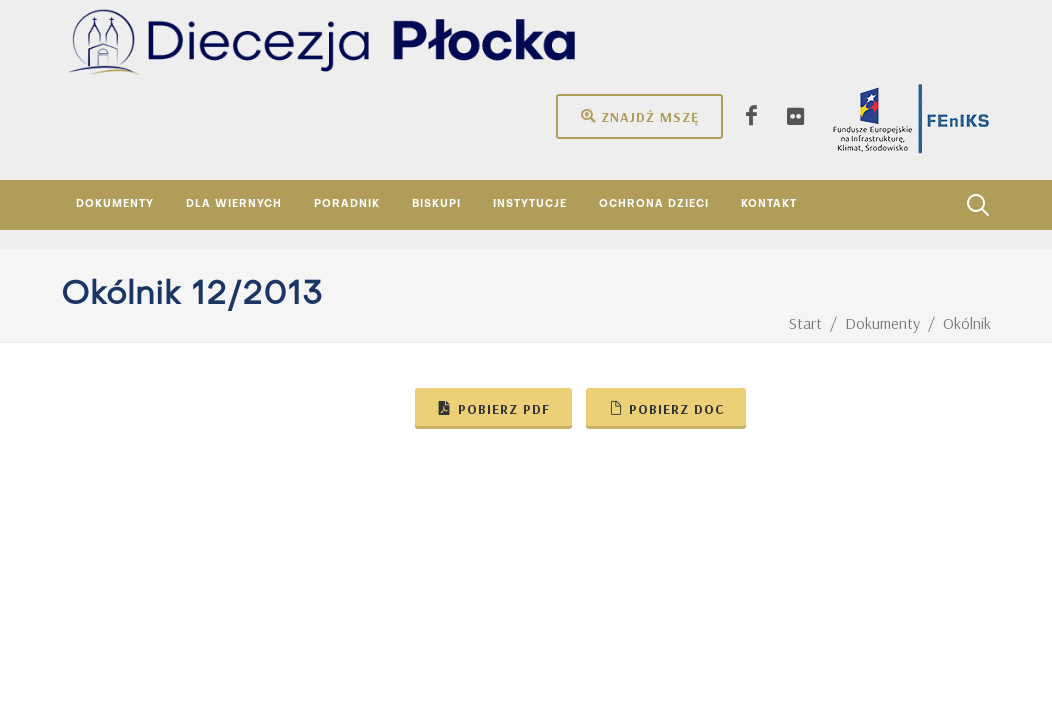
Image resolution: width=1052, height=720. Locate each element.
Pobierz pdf (493, 408)
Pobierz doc (666, 408)
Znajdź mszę (639, 116)
